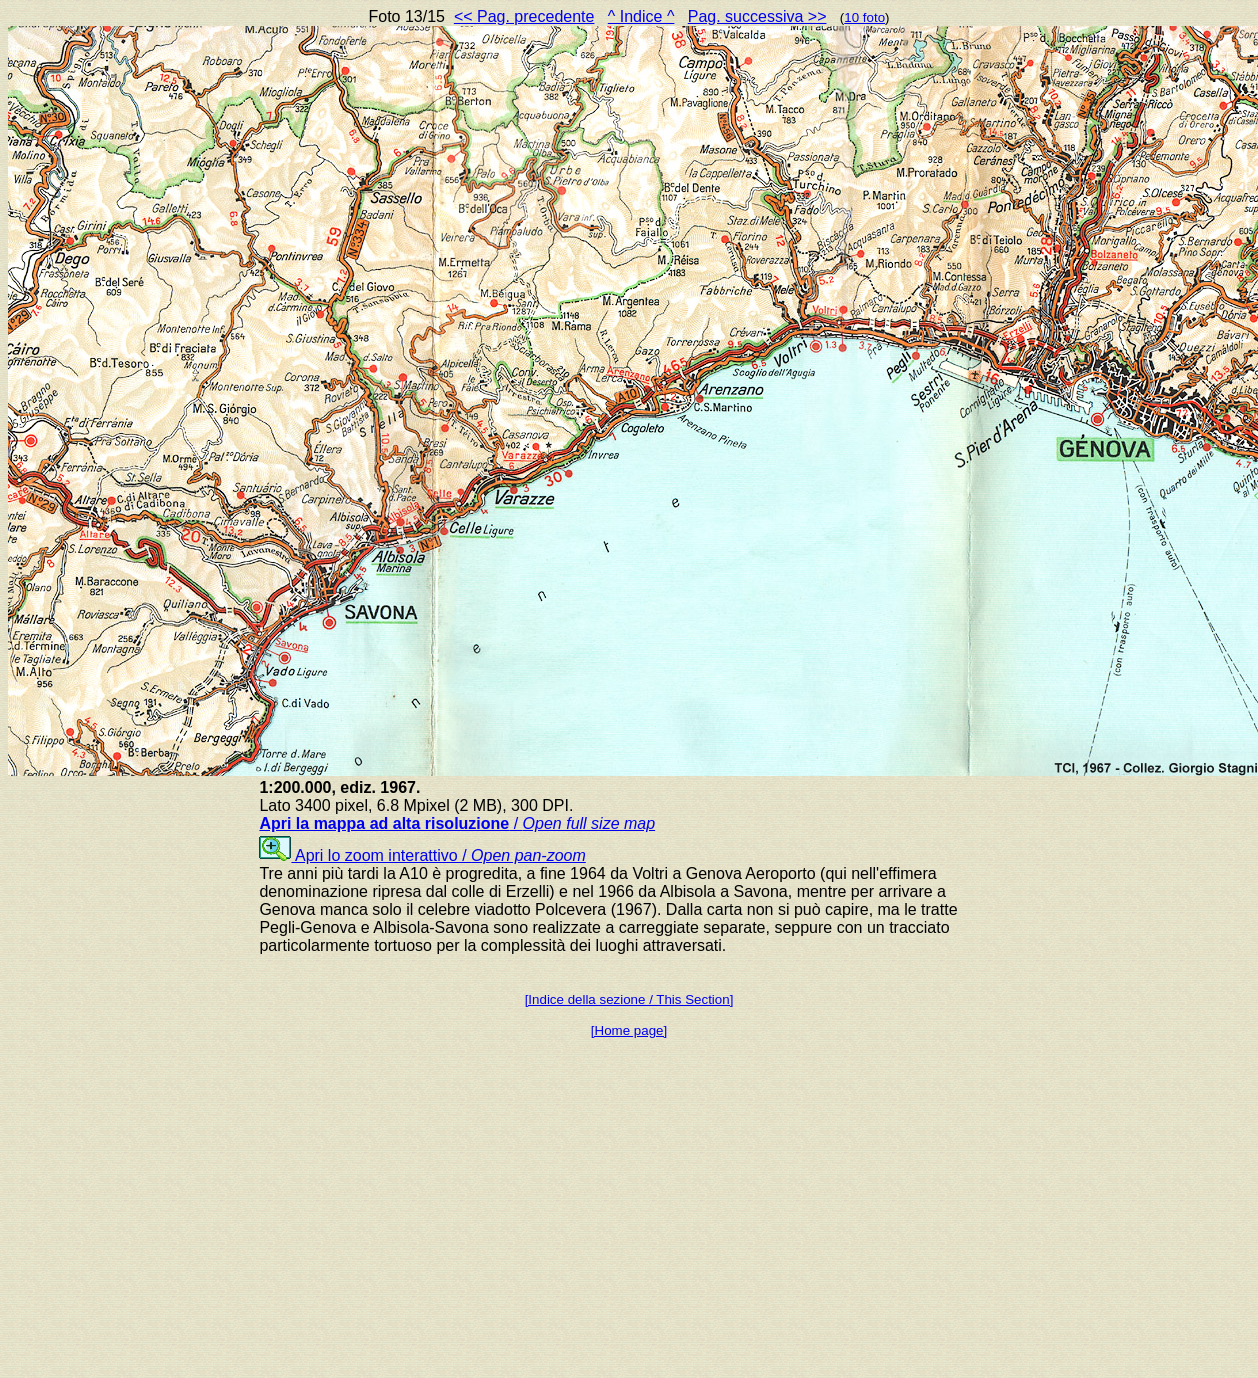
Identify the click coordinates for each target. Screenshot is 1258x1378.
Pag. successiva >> (757, 16)
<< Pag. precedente (524, 16)
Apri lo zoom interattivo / (422, 855)
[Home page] (629, 1030)
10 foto (864, 17)
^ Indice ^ (641, 16)
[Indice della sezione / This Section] (629, 999)
